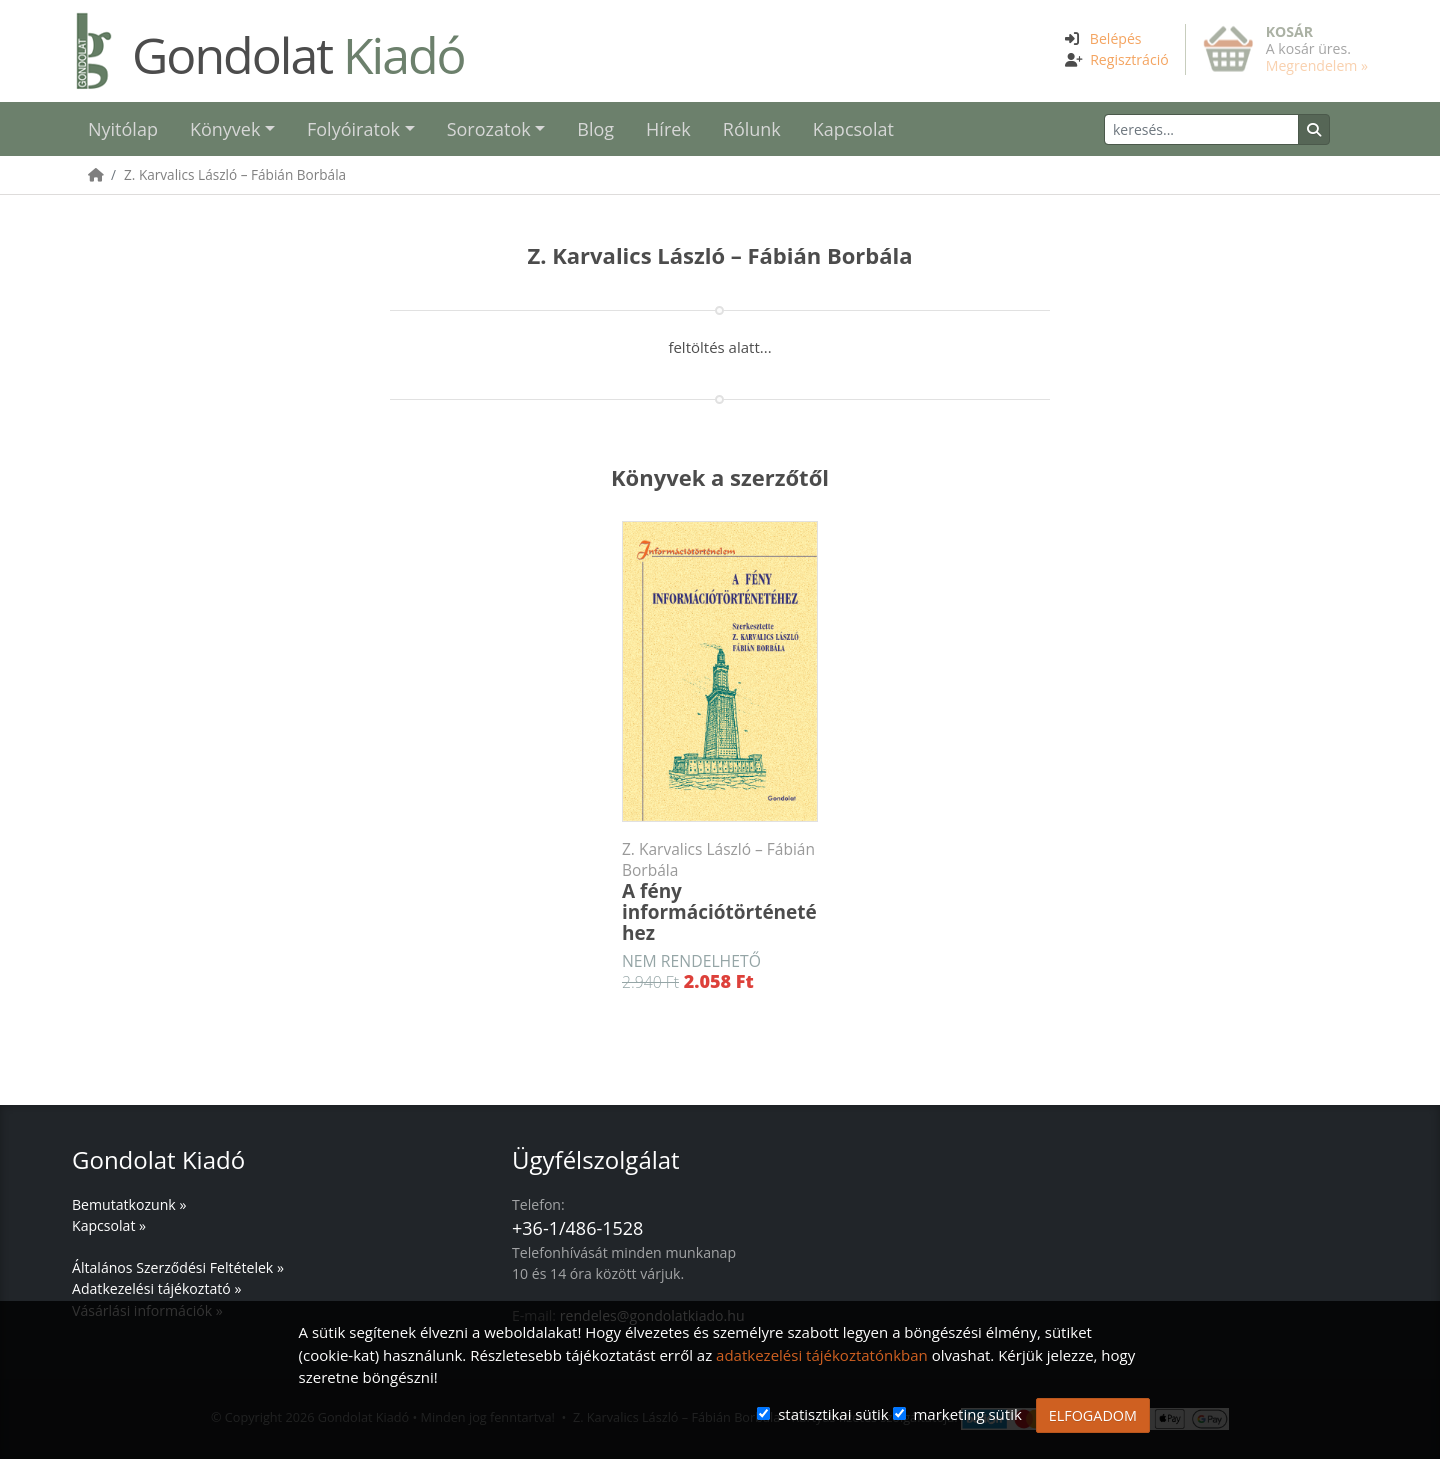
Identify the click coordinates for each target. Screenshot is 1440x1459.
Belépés (1116, 38)
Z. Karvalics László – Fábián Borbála (235, 174)
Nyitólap (123, 129)
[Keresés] (1201, 129)
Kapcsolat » (109, 1225)
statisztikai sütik (833, 1414)
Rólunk (752, 129)
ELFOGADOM (1093, 1415)
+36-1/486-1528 (577, 1228)
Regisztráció (1129, 59)
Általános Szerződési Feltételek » (178, 1267)
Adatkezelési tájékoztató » (156, 1288)
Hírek (668, 129)
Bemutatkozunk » (129, 1204)
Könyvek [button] (225, 129)
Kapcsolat (853, 129)
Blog (595, 129)
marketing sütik (967, 1414)
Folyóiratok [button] (353, 129)
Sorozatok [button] (489, 129)
